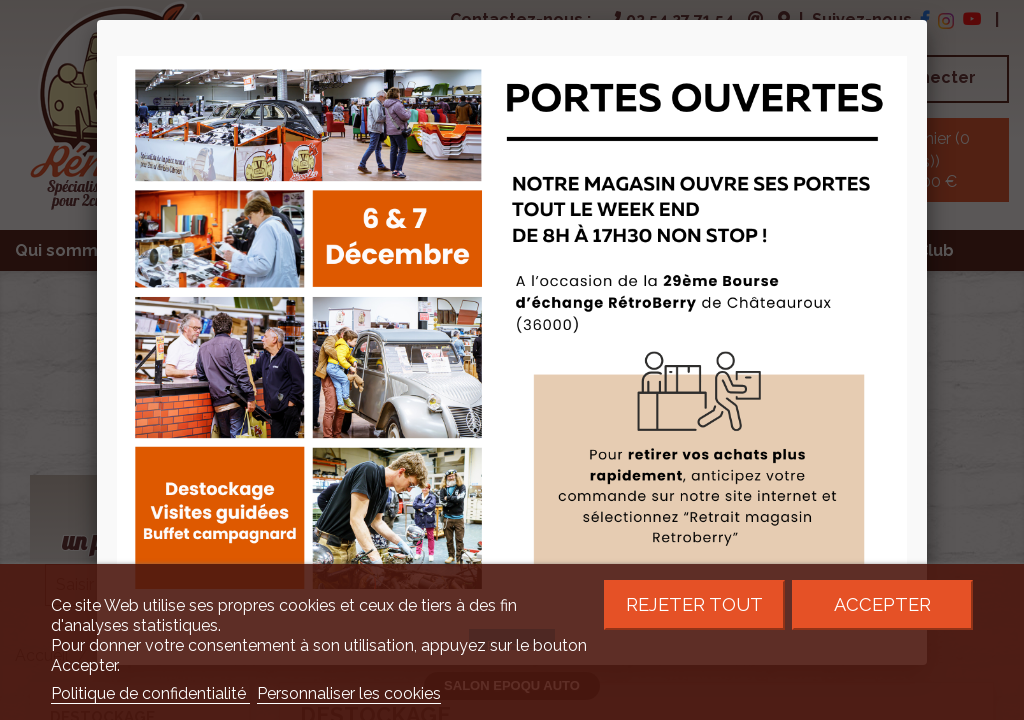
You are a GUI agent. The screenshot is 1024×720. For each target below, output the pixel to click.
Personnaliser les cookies (349, 693)
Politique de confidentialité (150, 693)
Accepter (882, 604)
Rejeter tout (694, 604)
